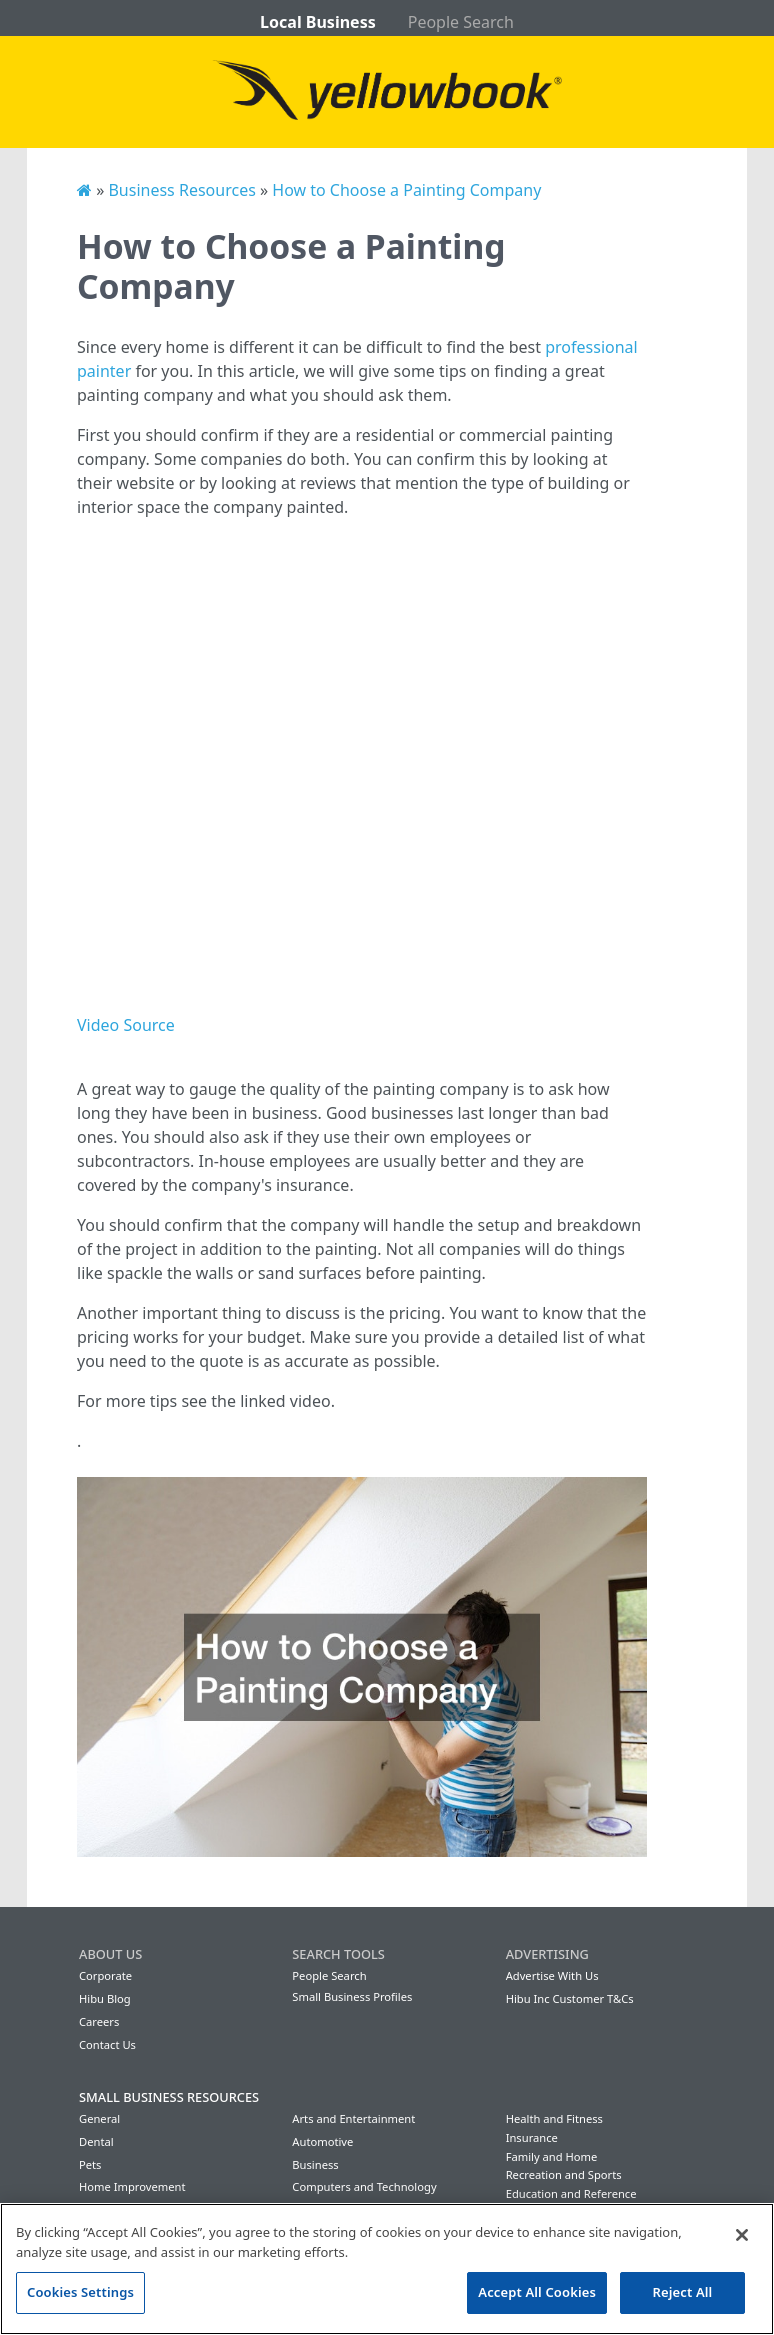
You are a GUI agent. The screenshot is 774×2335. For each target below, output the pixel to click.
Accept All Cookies (537, 2292)
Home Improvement (132, 2186)
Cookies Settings (80, 2292)
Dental (96, 2141)
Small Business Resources (169, 2097)
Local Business (318, 22)
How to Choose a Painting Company (406, 190)
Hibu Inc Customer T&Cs (570, 1998)
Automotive (322, 2141)
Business (315, 2164)
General (99, 2118)
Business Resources (181, 190)
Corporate (105, 1975)
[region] (387, 2269)
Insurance (532, 2137)
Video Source (126, 1025)
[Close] (742, 2235)
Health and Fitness (554, 2118)
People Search (461, 22)
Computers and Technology (364, 2186)
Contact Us (107, 2044)
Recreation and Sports (564, 2174)
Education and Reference (571, 2193)
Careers (99, 2021)
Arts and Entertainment (353, 2118)
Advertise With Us (552, 1975)
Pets (90, 2164)
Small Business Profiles (352, 1996)
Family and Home (552, 2156)
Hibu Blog (105, 1998)
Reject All (683, 2292)
